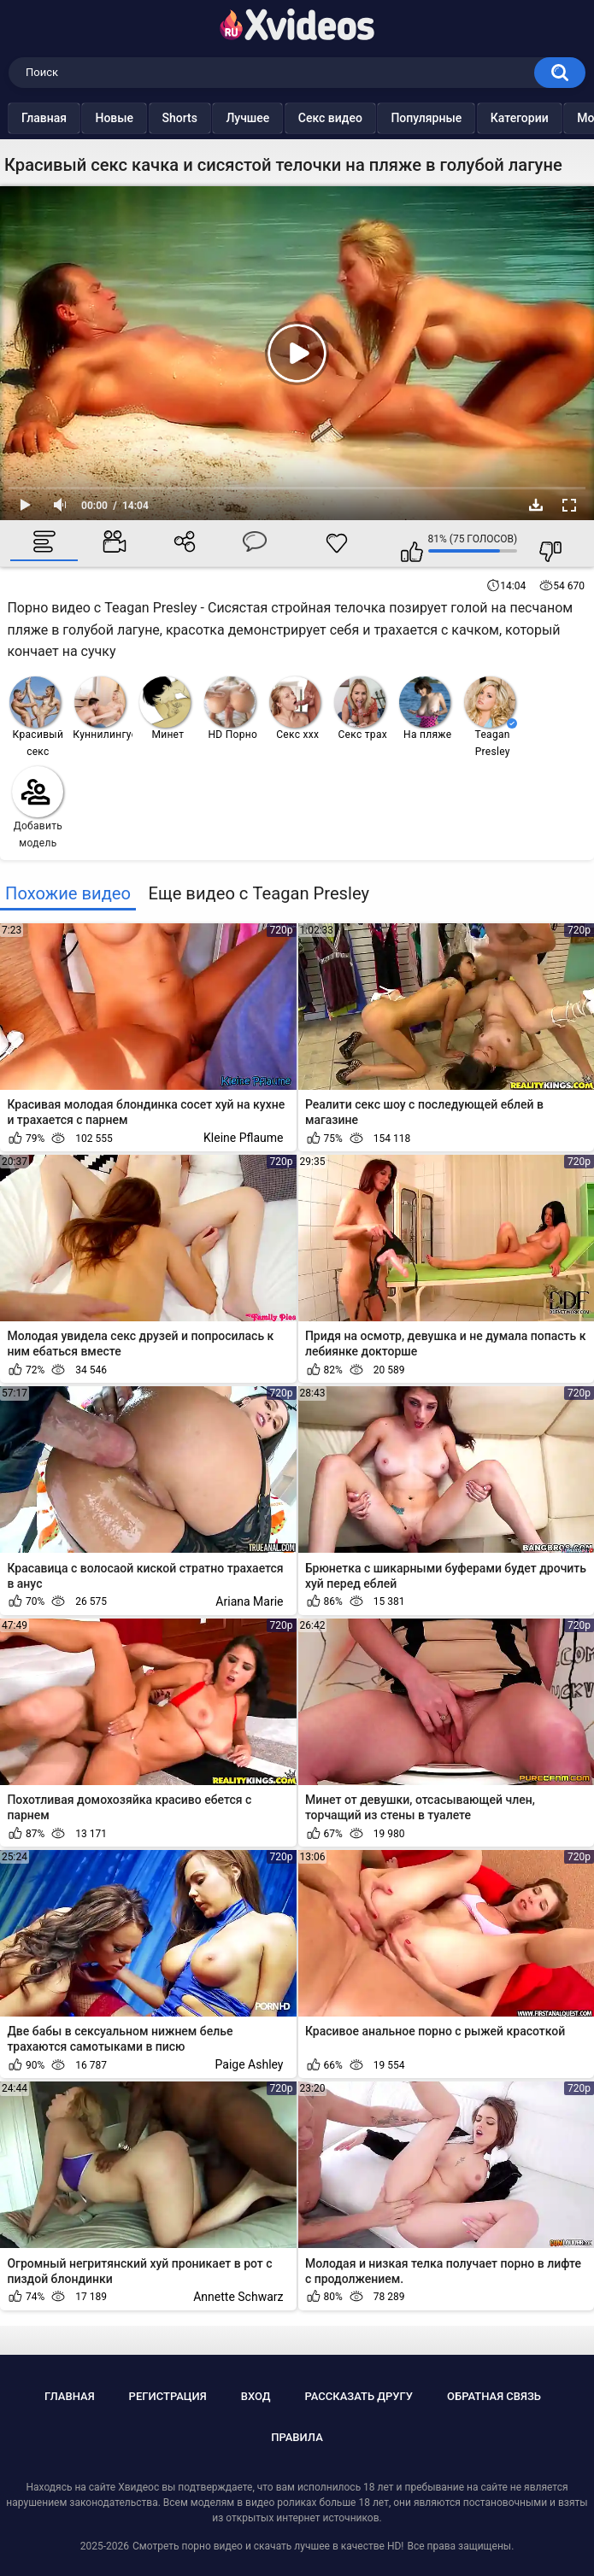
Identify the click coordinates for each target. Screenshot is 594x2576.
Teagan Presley (490, 717)
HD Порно (230, 708)
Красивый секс (36, 717)
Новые (148, 118)
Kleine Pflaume (243, 1138)
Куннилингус (103, 708)
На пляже (425, 708)
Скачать (536, 505)
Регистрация (168, 2396)
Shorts (214, 118)
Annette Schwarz (238, 2297)
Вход (256, 2396)
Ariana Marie (249, 1601)
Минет (165, 708)
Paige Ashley (249, 2064)
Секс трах (360, 708)
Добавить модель (37, 807)
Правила (297, 2437)
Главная (78, 118)
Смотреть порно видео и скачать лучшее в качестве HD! (267, 2546)
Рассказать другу (358, 2396)
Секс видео (364, 118)
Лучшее (281, 118)
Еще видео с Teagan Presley (258, 893)
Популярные (460, 118)
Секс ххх (295, 708)
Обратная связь (494, 2396)
